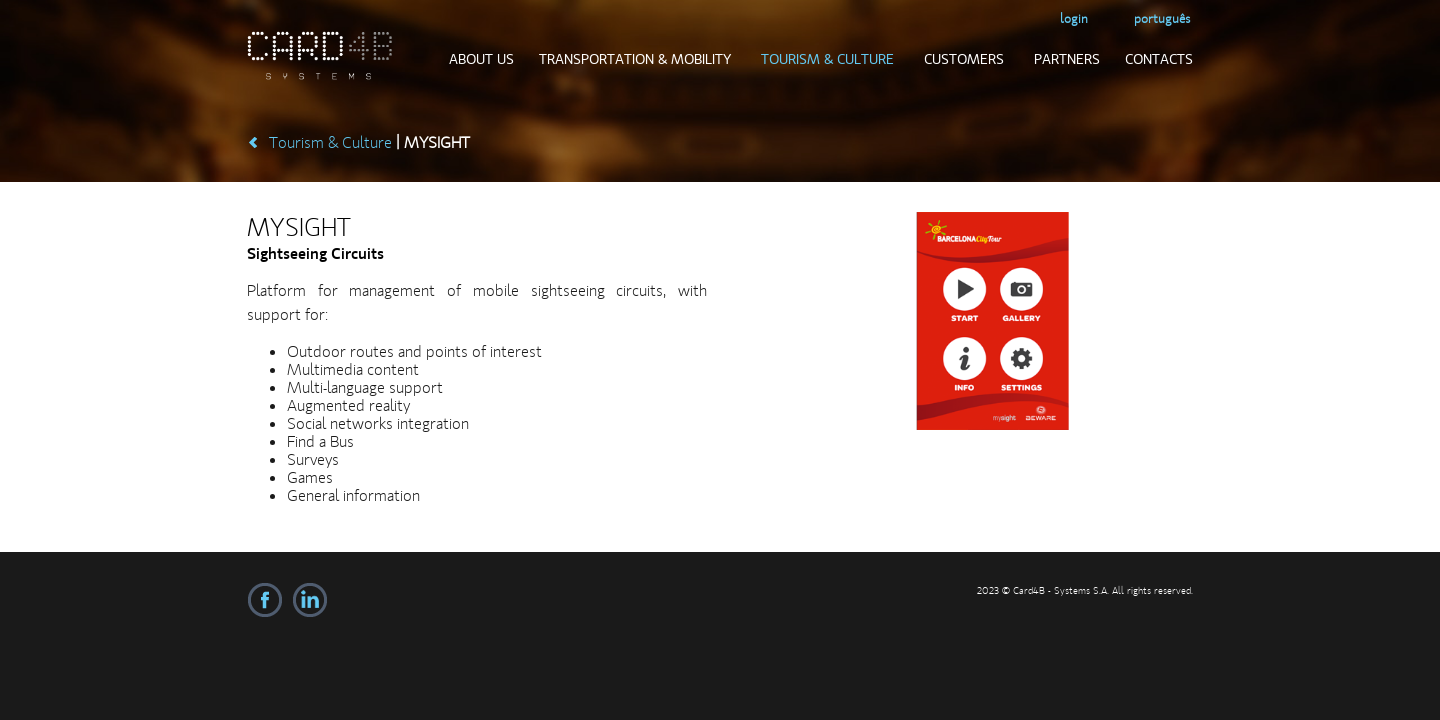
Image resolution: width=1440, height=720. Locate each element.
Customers (964, 59)
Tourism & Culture (827, 59)
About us (481, 59)
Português (1162, 18)
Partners (1067, 59)
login (1074, 18)
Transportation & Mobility (635, 59)
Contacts (1159, 59)
